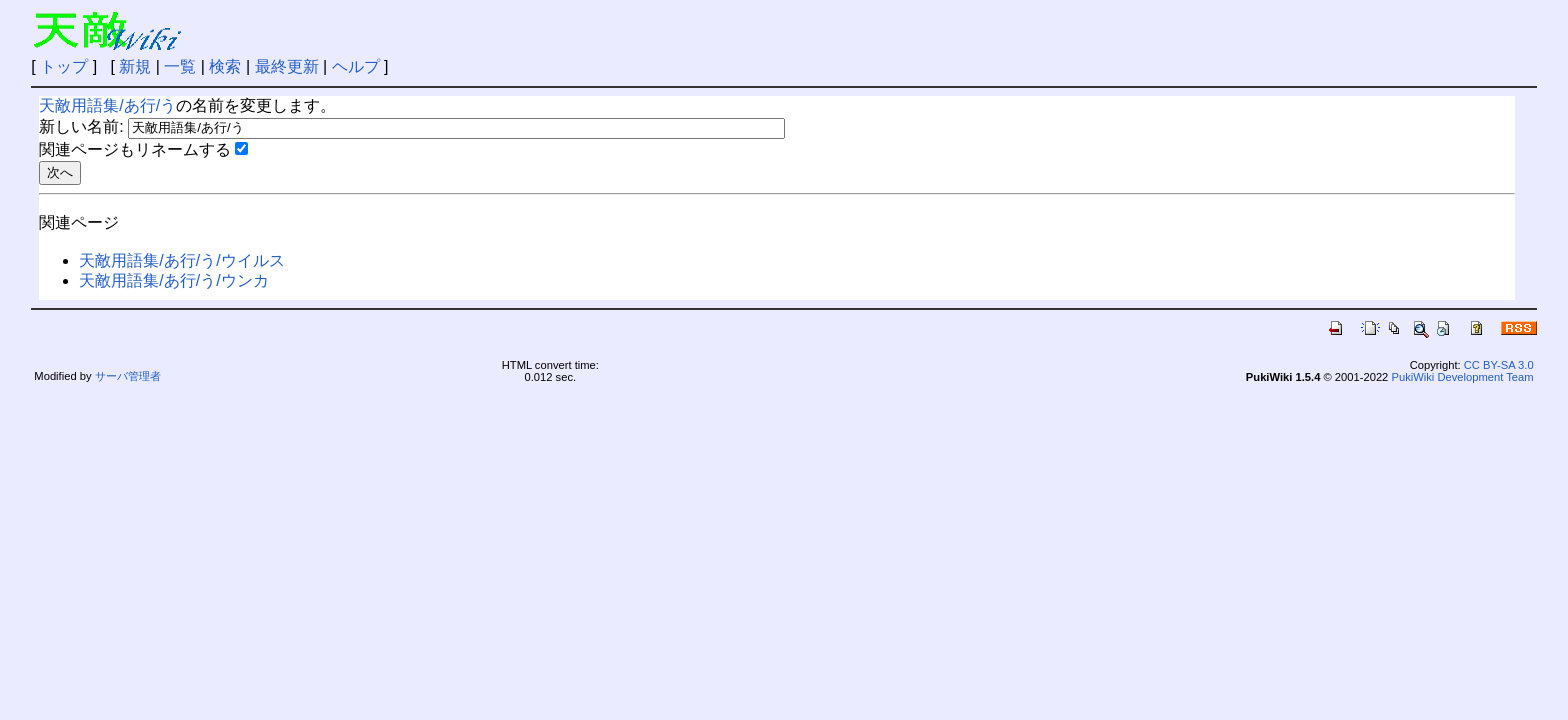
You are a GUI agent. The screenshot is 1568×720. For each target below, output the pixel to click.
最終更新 (287, 66)
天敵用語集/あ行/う (107, 105)
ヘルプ (356, 66)
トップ (64, 66)
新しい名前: (81, 126)
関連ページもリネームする (135, 149)
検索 (225, 66)
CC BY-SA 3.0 (1499, 365)
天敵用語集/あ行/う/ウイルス (181, 260)
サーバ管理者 (128, 376)
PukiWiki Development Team (1462, 377)
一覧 (180, 66)
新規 (135, 66)
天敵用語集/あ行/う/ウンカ (173, 280)
